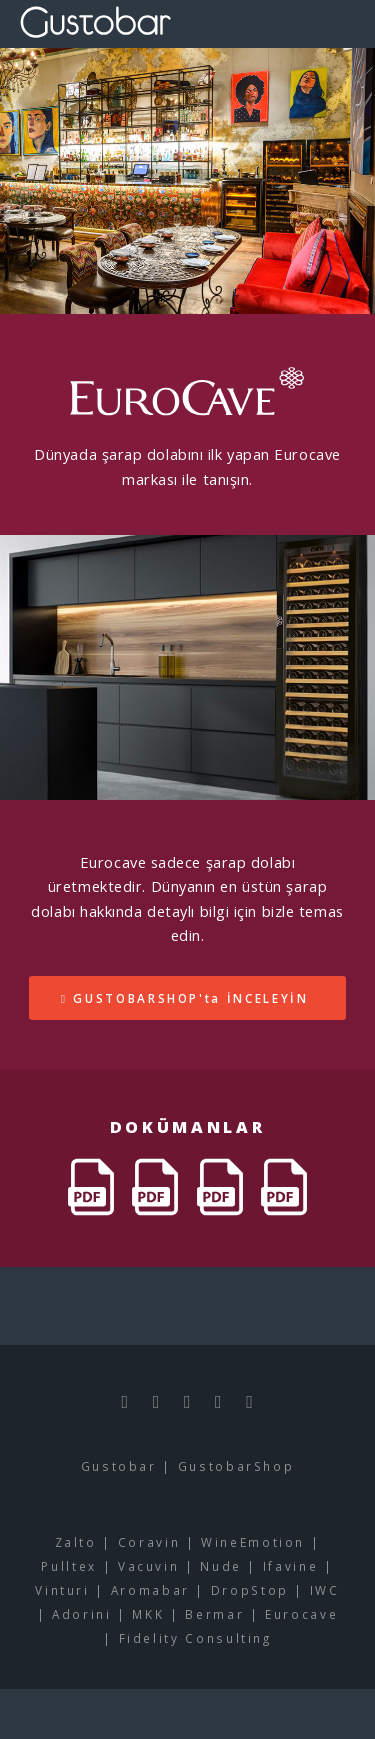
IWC (325, 1590)
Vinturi (62, 1590)
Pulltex (68, 1566)
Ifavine (290, 1566)
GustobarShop (236, 1466)
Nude (221, 1566)
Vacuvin (148, 1566)
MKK (148, 1614)
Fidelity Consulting (195, 1638)
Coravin (149, 1542)
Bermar (214, 1614)
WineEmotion (253, 1542)
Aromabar (150, 1590)
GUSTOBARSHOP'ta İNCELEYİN (190, 998)
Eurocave (301, 1614)
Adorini (81, 1614)
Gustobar (119, 1466)
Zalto (76, 1542)
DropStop (250, 1590)
